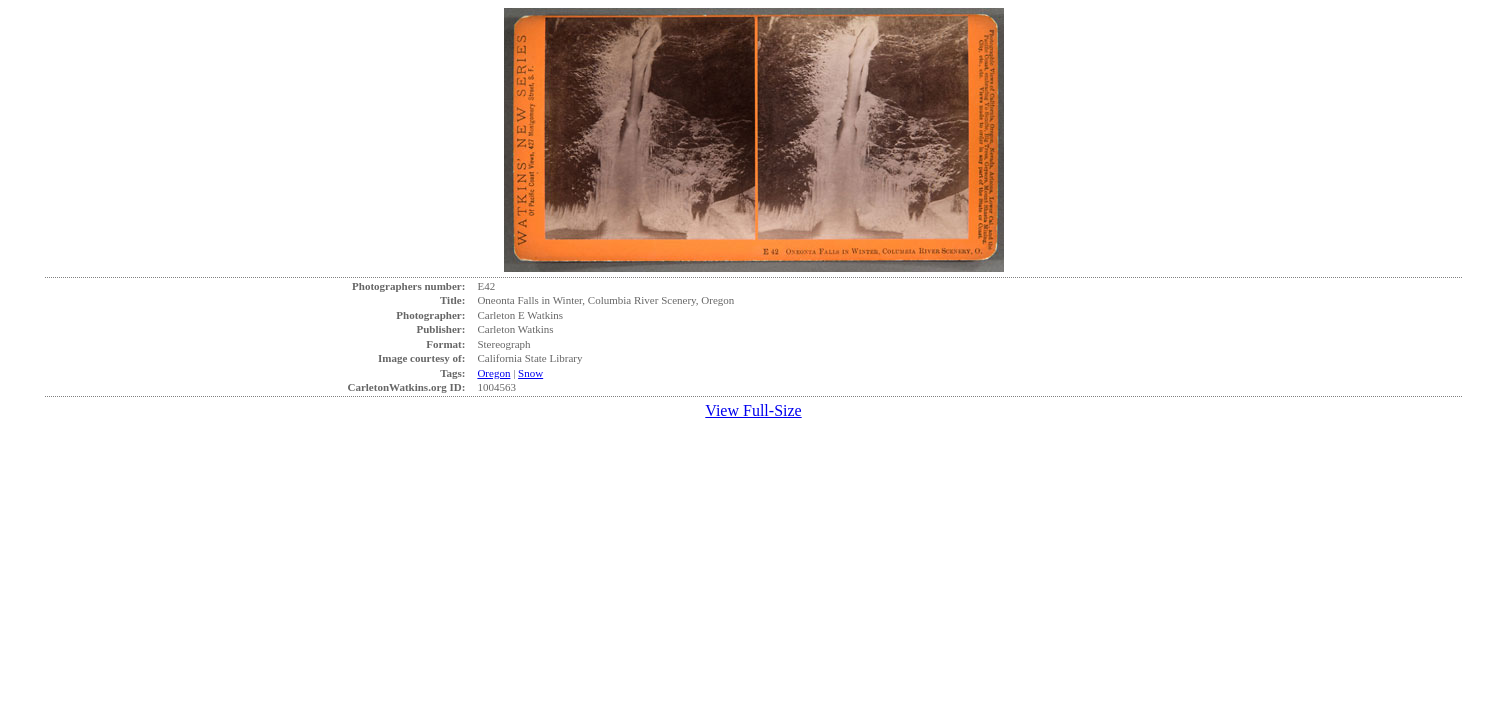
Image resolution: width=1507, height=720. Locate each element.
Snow (530, 373)
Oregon (493, 373)
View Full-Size (753, 410)
